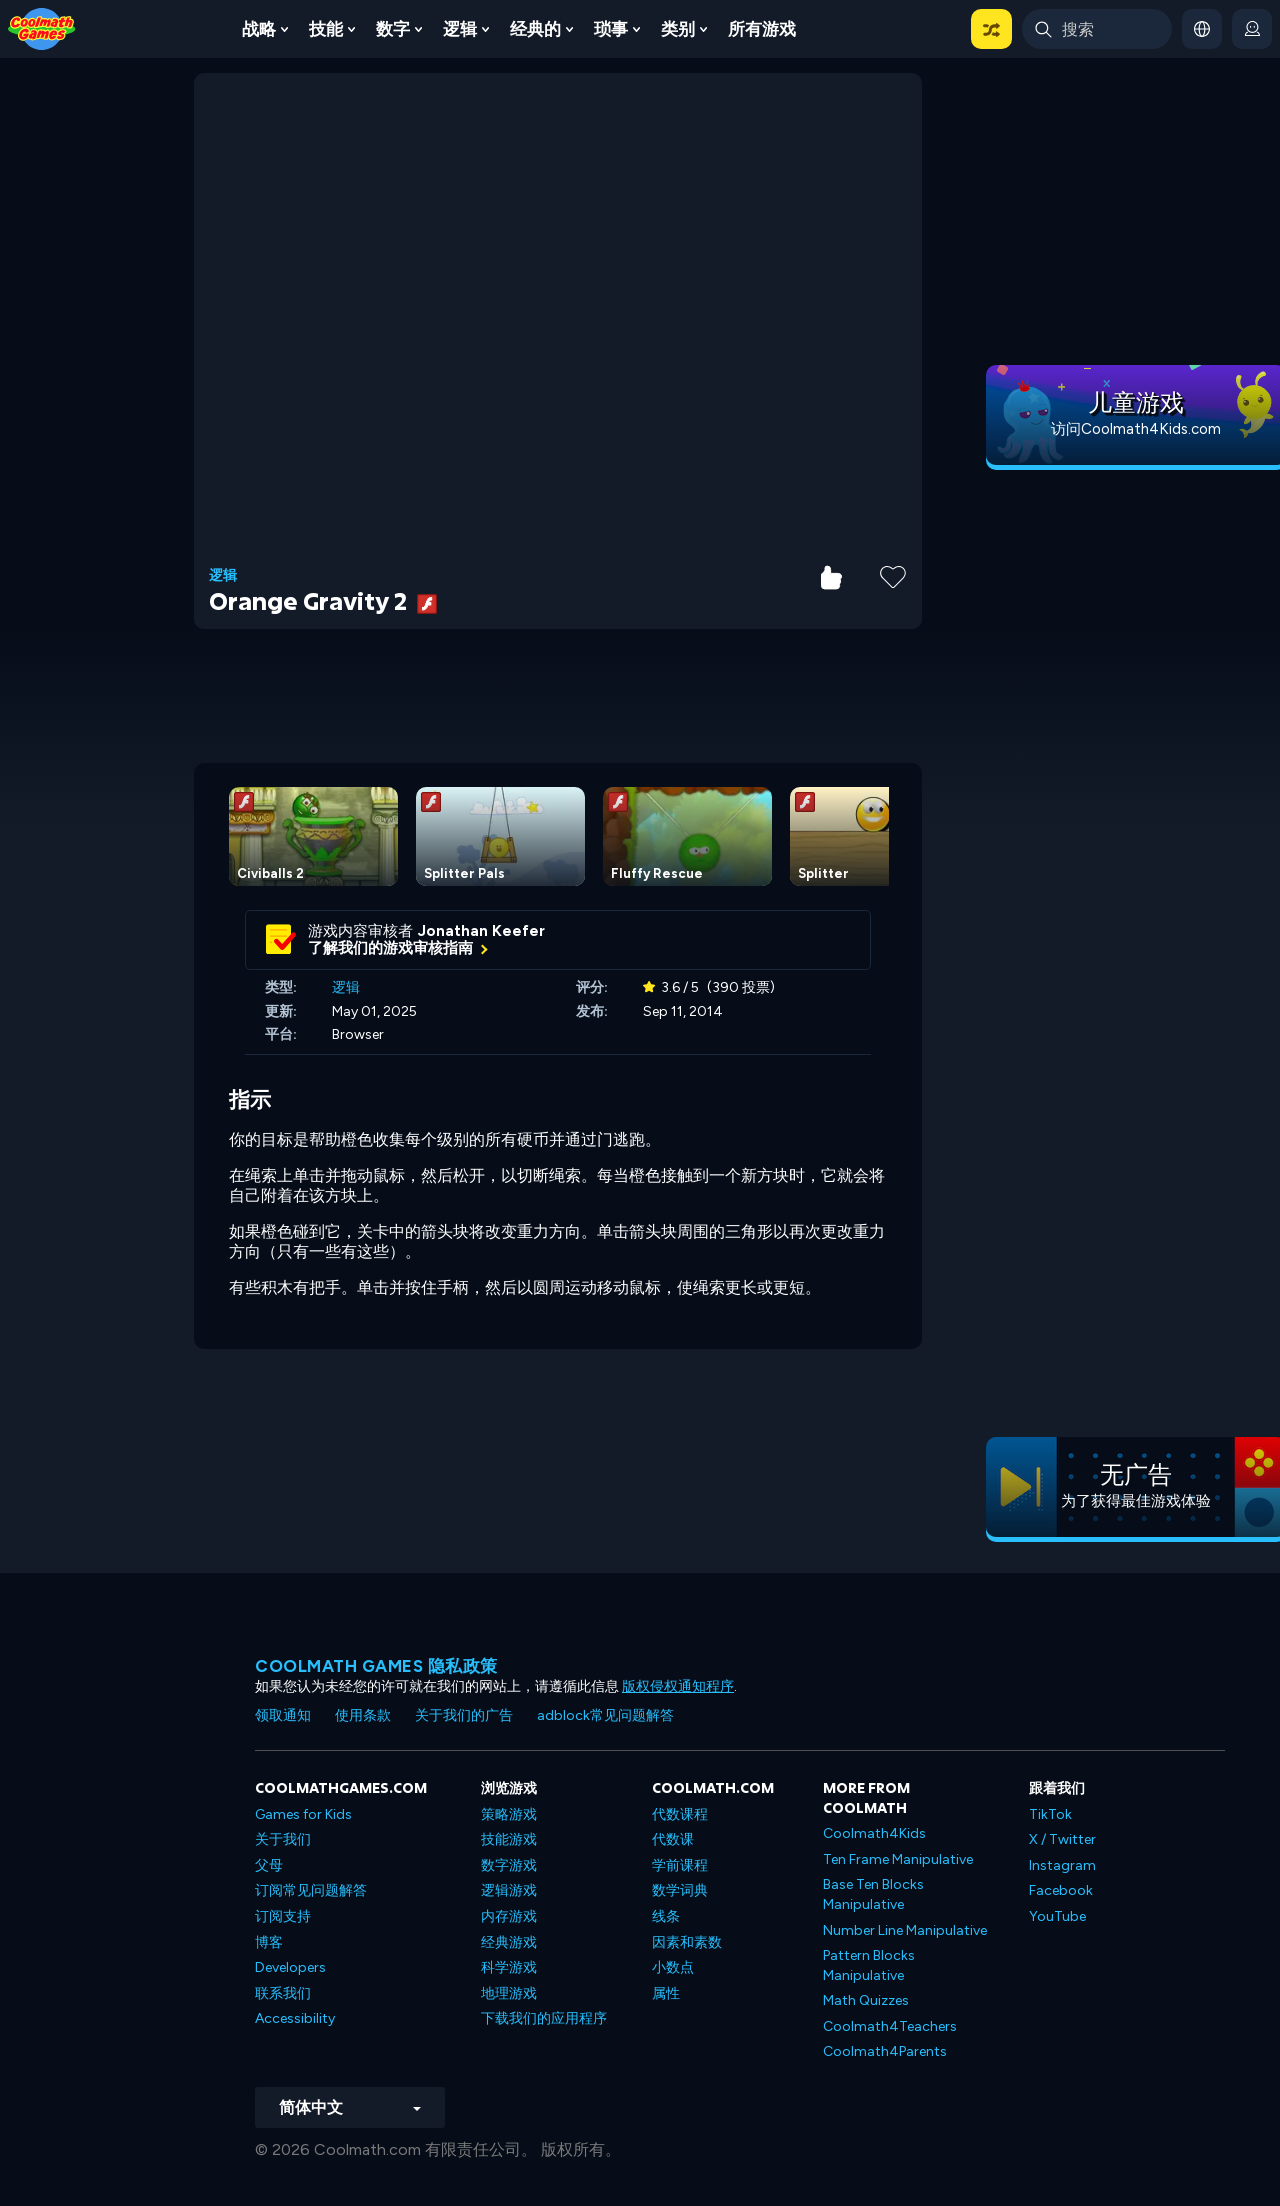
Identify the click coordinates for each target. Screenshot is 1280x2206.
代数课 (673, 1839)
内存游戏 (509, 1916)
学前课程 (680, 1865)
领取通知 (283, 1715)
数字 (393, 29)
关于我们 (283, 1839)
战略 (259, 29)
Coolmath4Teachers (890, 2026)
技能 (326, 29)
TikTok (1050, 1814)
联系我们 (283, 1993)
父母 (269, 1865)
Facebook (1061, 1890)
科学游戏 (509, 1967)
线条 (666, 1916)
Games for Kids (303, 1814)
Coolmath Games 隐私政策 (376, 1666)
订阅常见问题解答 (311, 1890)
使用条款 (363, 1715)
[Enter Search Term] (1097, 29)
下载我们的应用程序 (544, 2018)
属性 (666, 1993)
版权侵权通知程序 (678, 1686)
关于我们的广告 (464, 1715)
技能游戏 (509, 1839)
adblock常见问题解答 (605, 1715)
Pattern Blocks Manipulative (869, 1965)
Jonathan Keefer (481, 931)
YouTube (1057, 1916)
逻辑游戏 (509, 1890)
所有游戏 (762, 29)
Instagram (1062, 1865)
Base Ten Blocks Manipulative (873, 1894)
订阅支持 (283, 1916)
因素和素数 (687, 1942)
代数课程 (680, 1814)
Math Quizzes (866, 2000)
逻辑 (460, 29)
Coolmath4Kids (874, 1833)
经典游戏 (509, 1942)
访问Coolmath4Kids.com (1136, 429)
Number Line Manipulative (905, 1930)
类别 (678, 29)
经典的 (535, 29)
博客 (269, 1942)
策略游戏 (509, 1814)
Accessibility (295, 2018)
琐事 (611, 29)
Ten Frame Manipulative (898, 1859)
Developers (290, 1967)
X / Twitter (1062, 1839)
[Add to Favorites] (893, 575)
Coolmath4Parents (885, 2051)
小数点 (673, 1967)
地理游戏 (509, 1993)
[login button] (1252, 29)
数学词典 (680, 1890)
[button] (991, 29)
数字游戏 (509, 1865)
